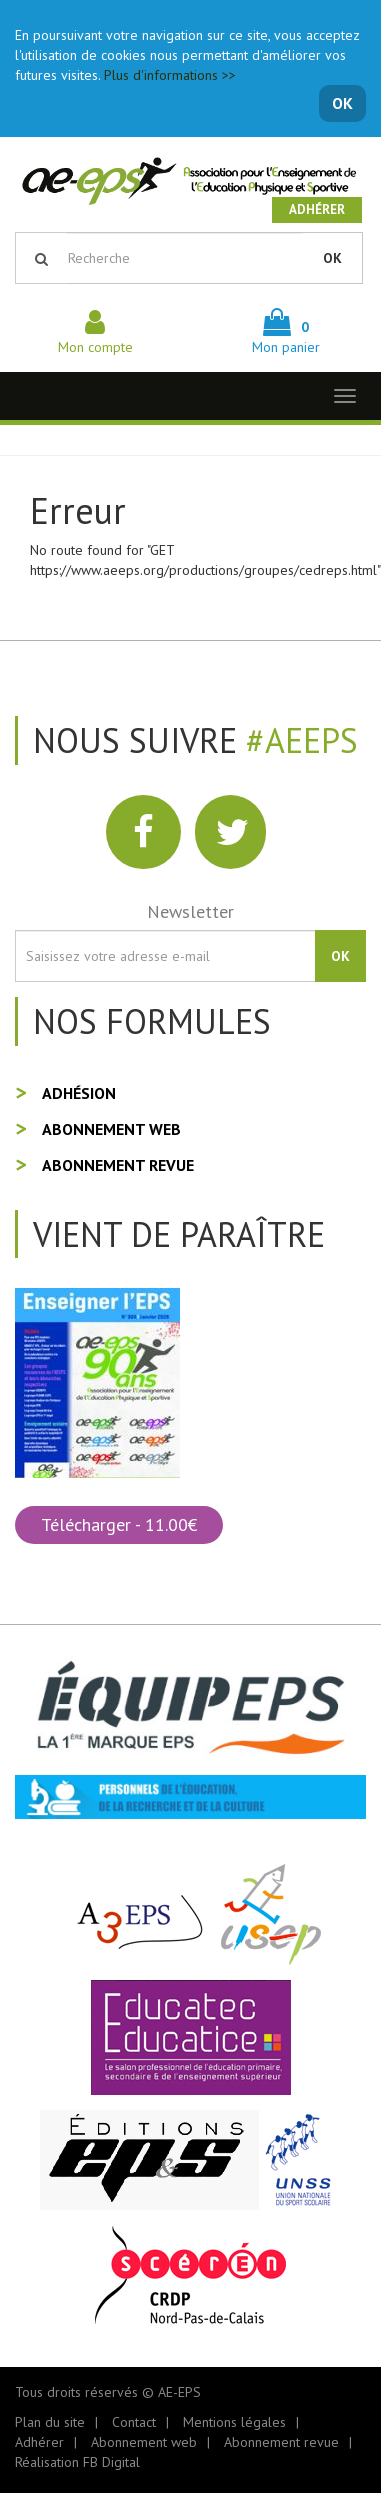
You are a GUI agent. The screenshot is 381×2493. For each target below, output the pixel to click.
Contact (134, 2422)
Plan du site (50, 2422)
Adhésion (79, 1093)
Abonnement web (111, 1129)
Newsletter (190, 911)
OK (342, 103)
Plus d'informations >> (170, 75)
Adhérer (317, 209)
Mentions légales (234, 2422)
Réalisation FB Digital (77, 2462)
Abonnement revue (118, 1165)
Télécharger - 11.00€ (119, 1524)
